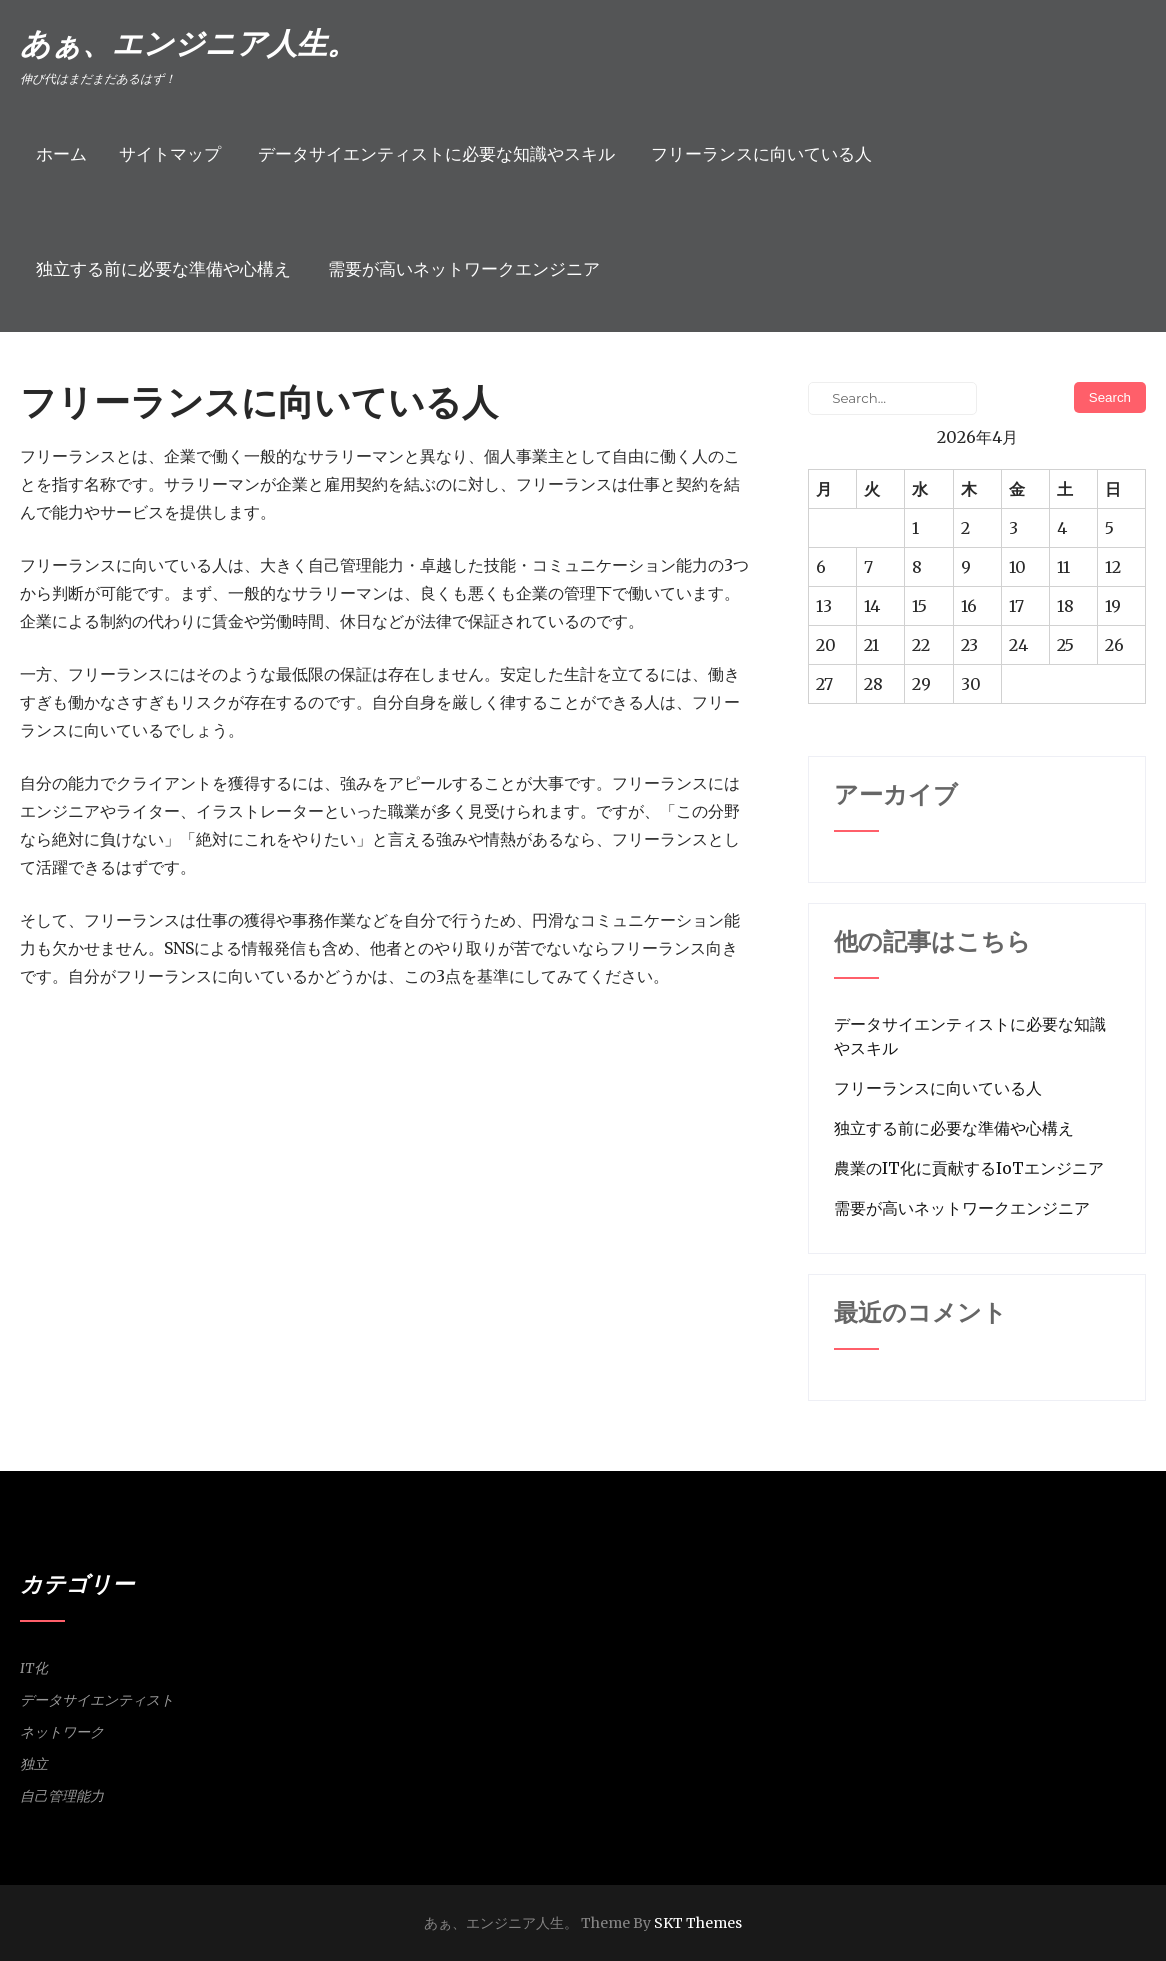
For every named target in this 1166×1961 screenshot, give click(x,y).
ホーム (61, 154)
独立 (34, 1764)
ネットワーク (62, 1732)
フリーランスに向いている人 (761, 154)
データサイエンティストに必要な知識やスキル (436, 154)
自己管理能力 (62, 1796)
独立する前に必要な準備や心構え (163, 269)
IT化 (34, 1668)
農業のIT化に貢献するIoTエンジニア (969, 1168)
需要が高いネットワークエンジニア (464, 269)
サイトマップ (170, 154)
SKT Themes (698, 1923)
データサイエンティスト (97, 1700)
